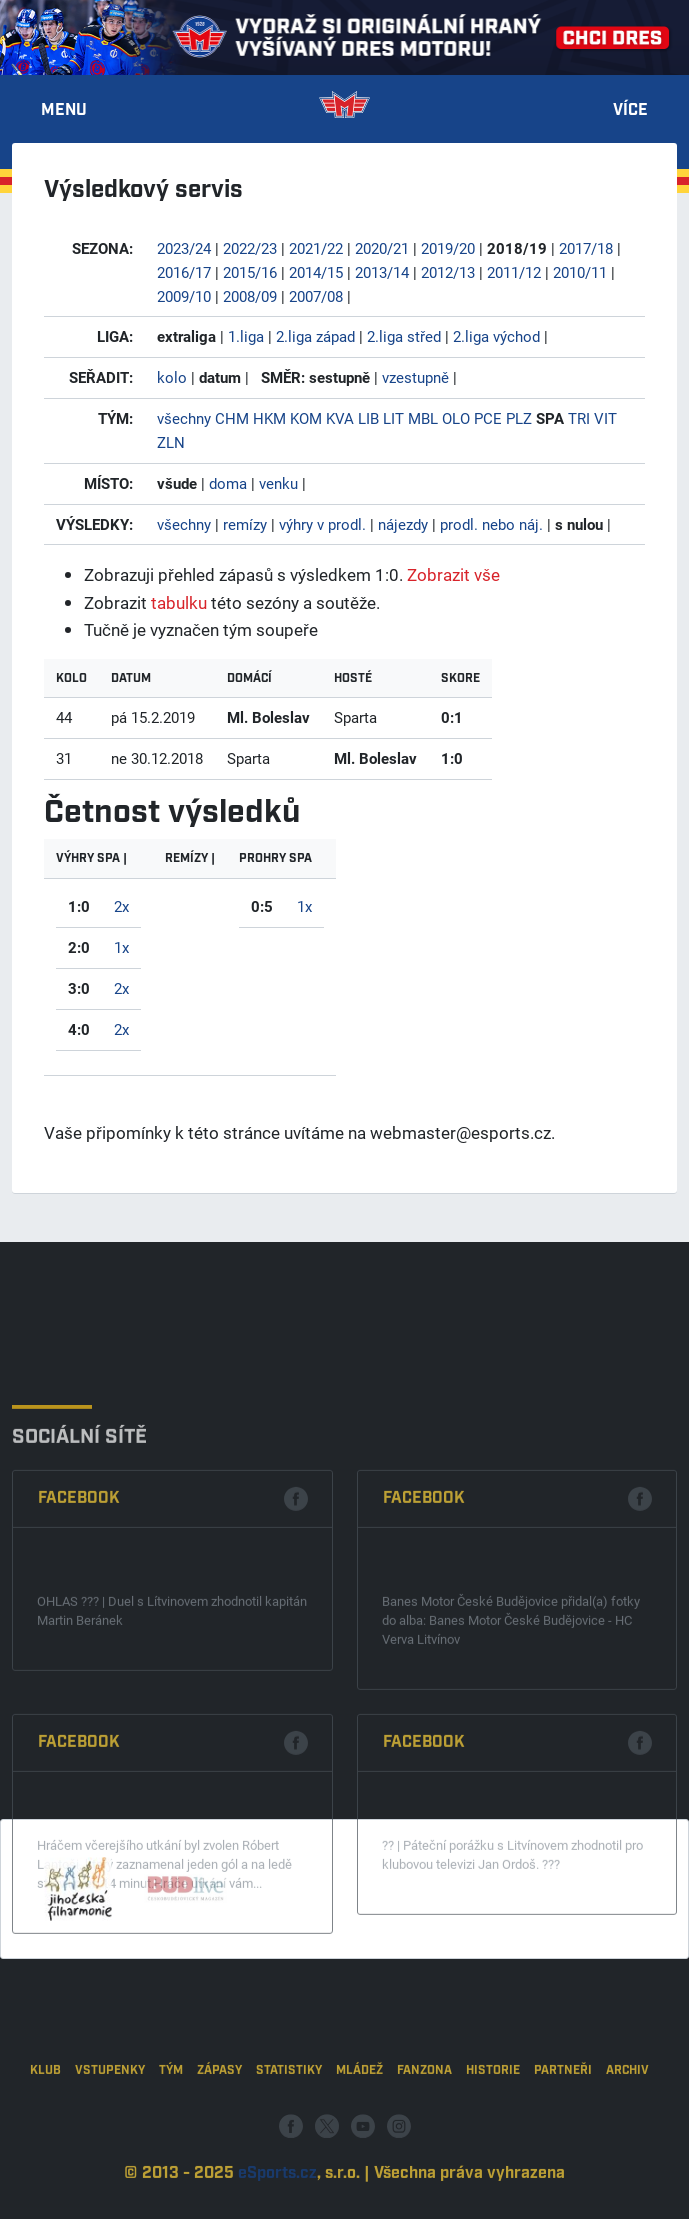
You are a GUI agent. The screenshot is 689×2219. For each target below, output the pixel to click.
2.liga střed (404, 336)
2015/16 (250, 272)
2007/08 (316, 296)
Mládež (359, 2121)
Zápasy (219, 2121)
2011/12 (514, 272)
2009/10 (184, 296)
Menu (64, 111)
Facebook (79, 1622)
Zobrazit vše (453, 574)
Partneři (563, 2121)
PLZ (519, 418)
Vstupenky (110, 2121)
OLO (456, 418)
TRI (579, 418)
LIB (368, 418)
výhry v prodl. (322, 524)
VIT (605, 418)
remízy (245, 524)
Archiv (627, 2121)
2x (121, 906)
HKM (269, 418)
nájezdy (403, 524)
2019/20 (448, 248)
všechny (184, 418)
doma (228, 483)
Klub (45, 2121)
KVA (340, 418)
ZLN (171, 442)
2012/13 (448, 272)
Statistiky (289, 2121)
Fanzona (424, 2121)
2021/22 (316, 248)
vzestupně (415, 377)
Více (630, 111)
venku (278, 483)
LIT (393, 418)
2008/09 (250, 296)
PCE (488, 418)
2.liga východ (496, 336)
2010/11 (580, 272)
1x (121, 947)
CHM (232, 418)
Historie (493, 2121)
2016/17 (184, 272)
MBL (423, 418)
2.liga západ (315, 336)
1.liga (246, 336)
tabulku (179, 602)
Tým (171, 2121)
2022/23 (250, 248)
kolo (172, 377)
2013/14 (382, 272)
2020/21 (382, 248)
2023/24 (184, 248)
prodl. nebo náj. (491, 524)
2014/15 (316, 272)
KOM (306, 418)
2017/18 (586, 248)
